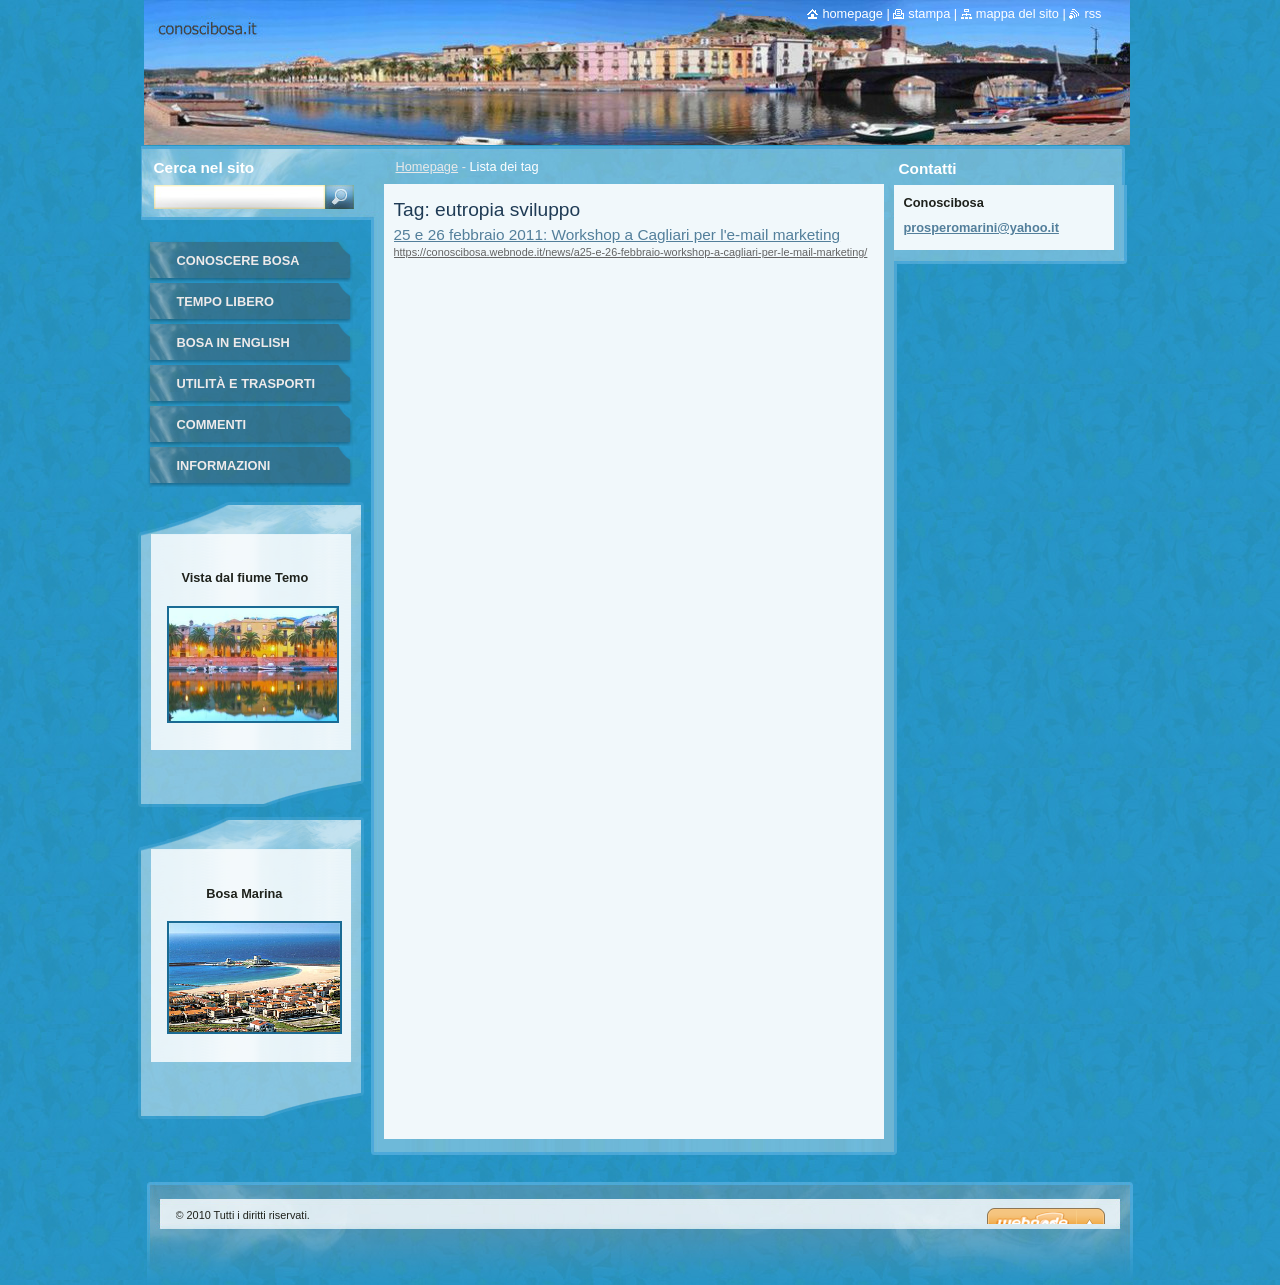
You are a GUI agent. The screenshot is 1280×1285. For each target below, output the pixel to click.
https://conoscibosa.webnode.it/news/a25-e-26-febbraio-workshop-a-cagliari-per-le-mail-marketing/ (631, 252)
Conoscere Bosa (238, 260)
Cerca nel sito (204, 167)
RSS (1092, 13)
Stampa (929, 13)
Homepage (427, 166)
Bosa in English (233, 342)
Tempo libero (225, 301)
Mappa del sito (1017, 13)
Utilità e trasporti (246, 383)
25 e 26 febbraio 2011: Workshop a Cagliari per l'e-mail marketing (617, 234)
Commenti (212, 424)
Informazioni (224, 465)
